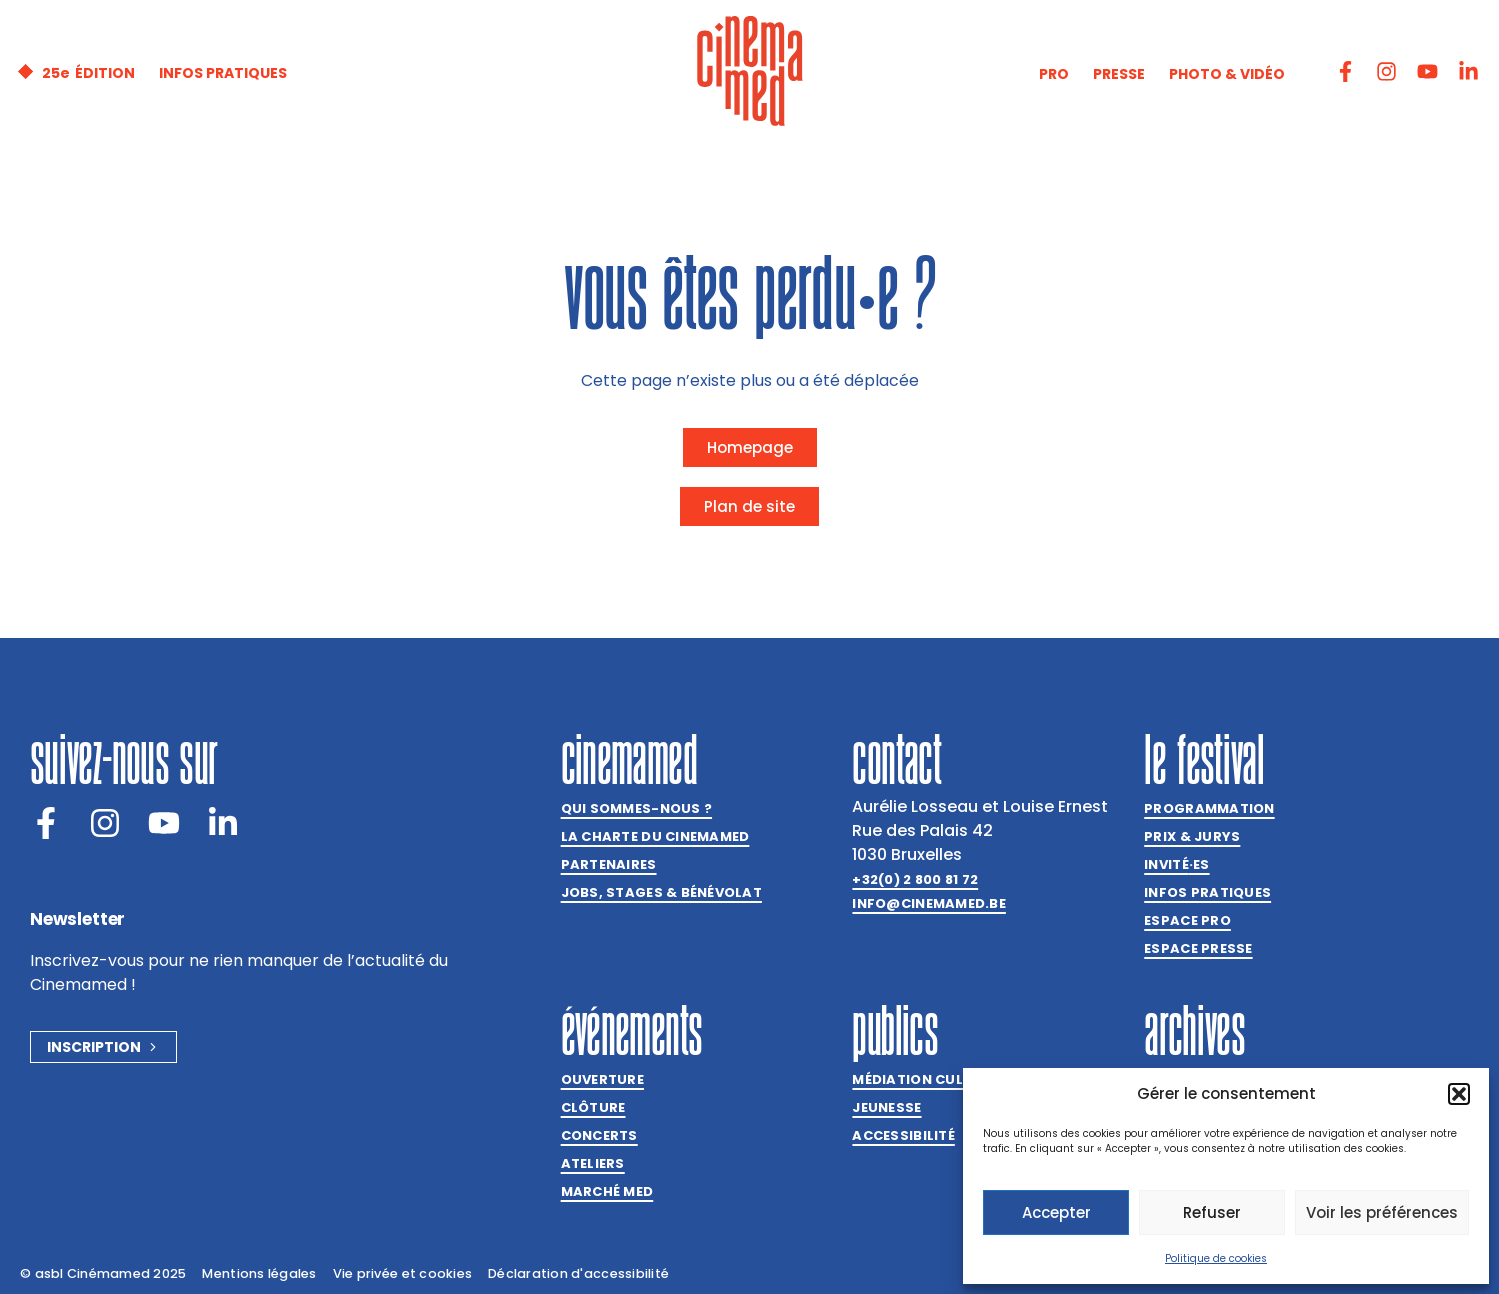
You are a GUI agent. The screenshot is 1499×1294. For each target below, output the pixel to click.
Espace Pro (1187, 920)
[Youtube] (164, 823)
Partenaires (609, 864)
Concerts (599, 1135)
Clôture (593, 1107)
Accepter (1056, 1212)
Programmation (1209, 808)
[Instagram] (105, 823)
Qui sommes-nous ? (636, 808)
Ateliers (593, 1163)
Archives (1194, 1030)
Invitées (1176, 865)
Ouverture (602, 1079)
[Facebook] (46, 823)
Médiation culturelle (936, 1079)
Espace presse (1198, 948)
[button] (1459, 1094)
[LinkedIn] (223, 823)
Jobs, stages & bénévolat (661, 892)
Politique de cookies (1216, 1258)
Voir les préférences (1382, 1212)
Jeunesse (886, 1107)
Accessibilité (903, 1135)
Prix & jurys (1192, 836)
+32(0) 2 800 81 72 (915, 879)
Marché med (607, 1191)
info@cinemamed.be (928, 903)
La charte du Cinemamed (655, 836)
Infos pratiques (1207, 892)
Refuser (1212, 1212)
